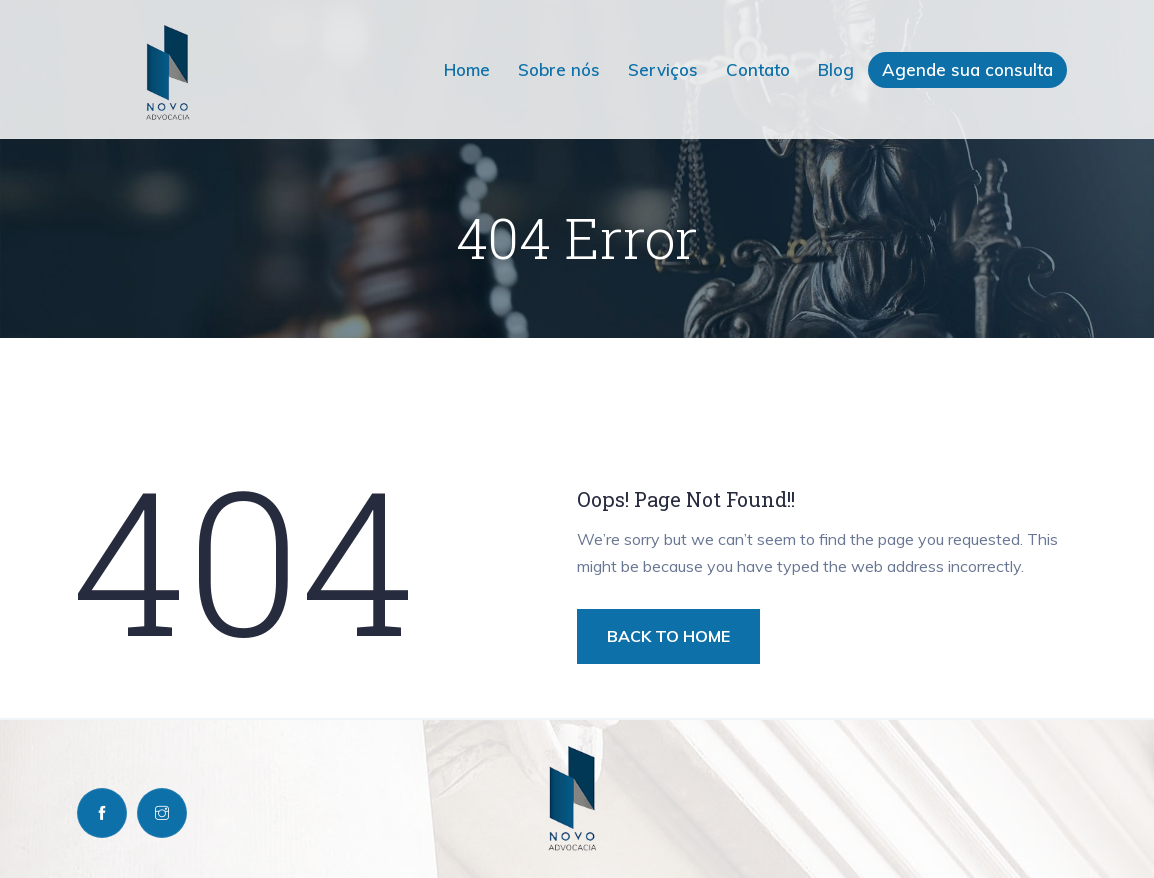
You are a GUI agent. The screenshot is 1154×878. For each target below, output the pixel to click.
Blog (836, 69)
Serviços (663, 69)
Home (467, 69)
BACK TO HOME (668, 636)
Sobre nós (559, 69)
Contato (758, 69)
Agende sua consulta (967, 69)
